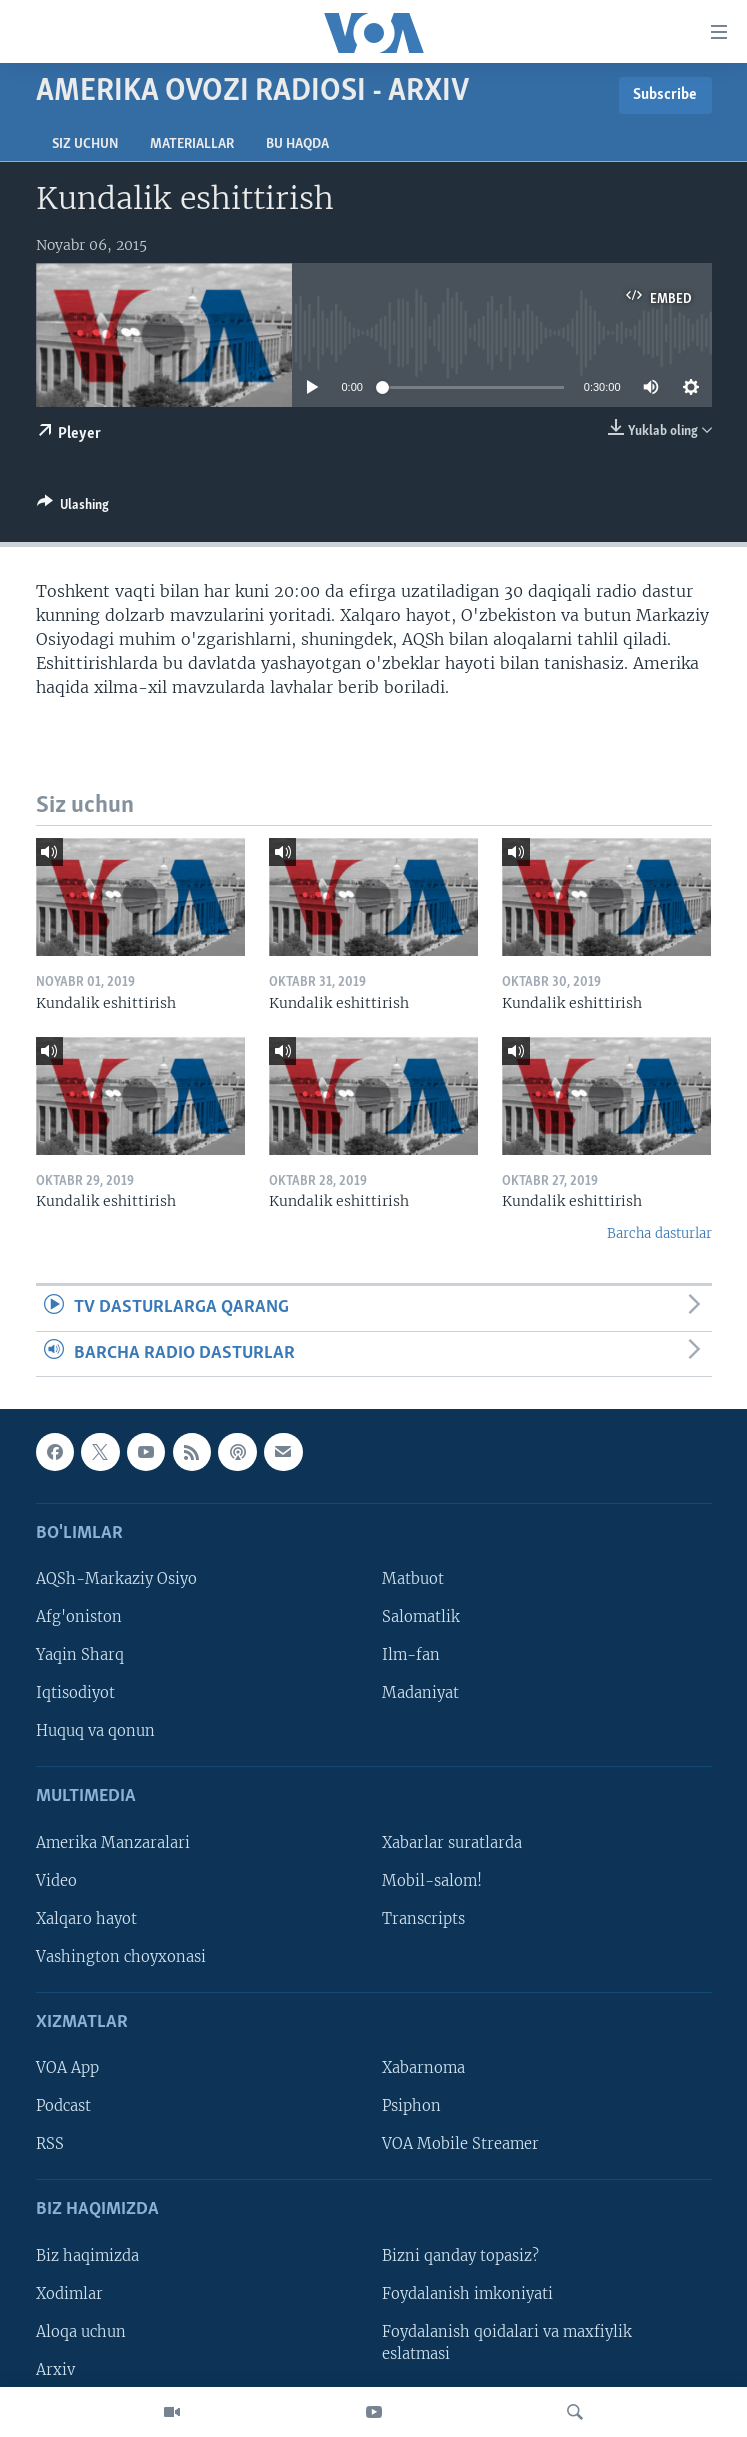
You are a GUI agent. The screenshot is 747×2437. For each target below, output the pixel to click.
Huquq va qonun (95, 1731)
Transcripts (423, 1919)
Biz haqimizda (87, 2256)
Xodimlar (69, 2294)
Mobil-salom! (432, 1881)
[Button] (73, 508)
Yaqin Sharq (80, 1655)
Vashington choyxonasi (121, 1957)
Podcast (63, 2106)
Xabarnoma (423, 2068)
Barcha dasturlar (659, 1233)
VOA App (67, 2068)
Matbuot (413, 1579)
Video (56, 1881)
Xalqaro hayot (86, 1919)
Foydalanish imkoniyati (467, 2294)
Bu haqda (297, 144)
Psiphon (411, 2106)
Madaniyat (420, 1693)
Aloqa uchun (81, 2332)
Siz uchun (85, 144)
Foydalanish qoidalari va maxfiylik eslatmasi (507, 2343)
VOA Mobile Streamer (460, 2144)
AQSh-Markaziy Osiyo (116, 1579)
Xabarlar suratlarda (452, 1843)
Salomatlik (421, 1617)
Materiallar (192, 144)
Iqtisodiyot (75, 1693)
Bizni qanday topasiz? (460, 2256)
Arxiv (55, 2370)
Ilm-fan (411, 1655)
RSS (50, 2144)
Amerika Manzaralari (113, 1843)
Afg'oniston (79, 1617)
